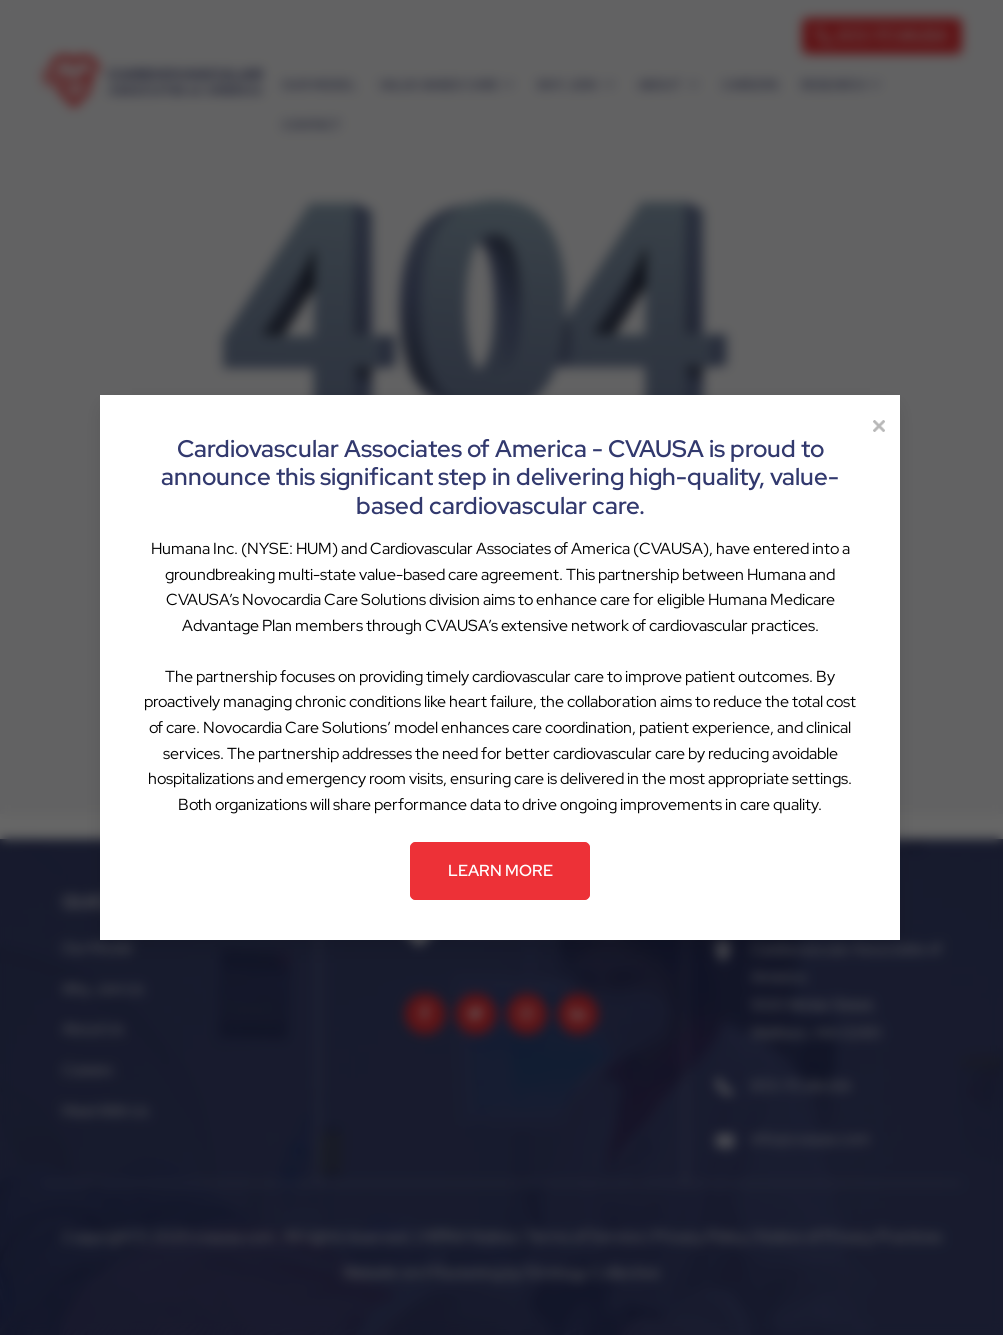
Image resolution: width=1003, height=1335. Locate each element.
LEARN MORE (500, 870)
